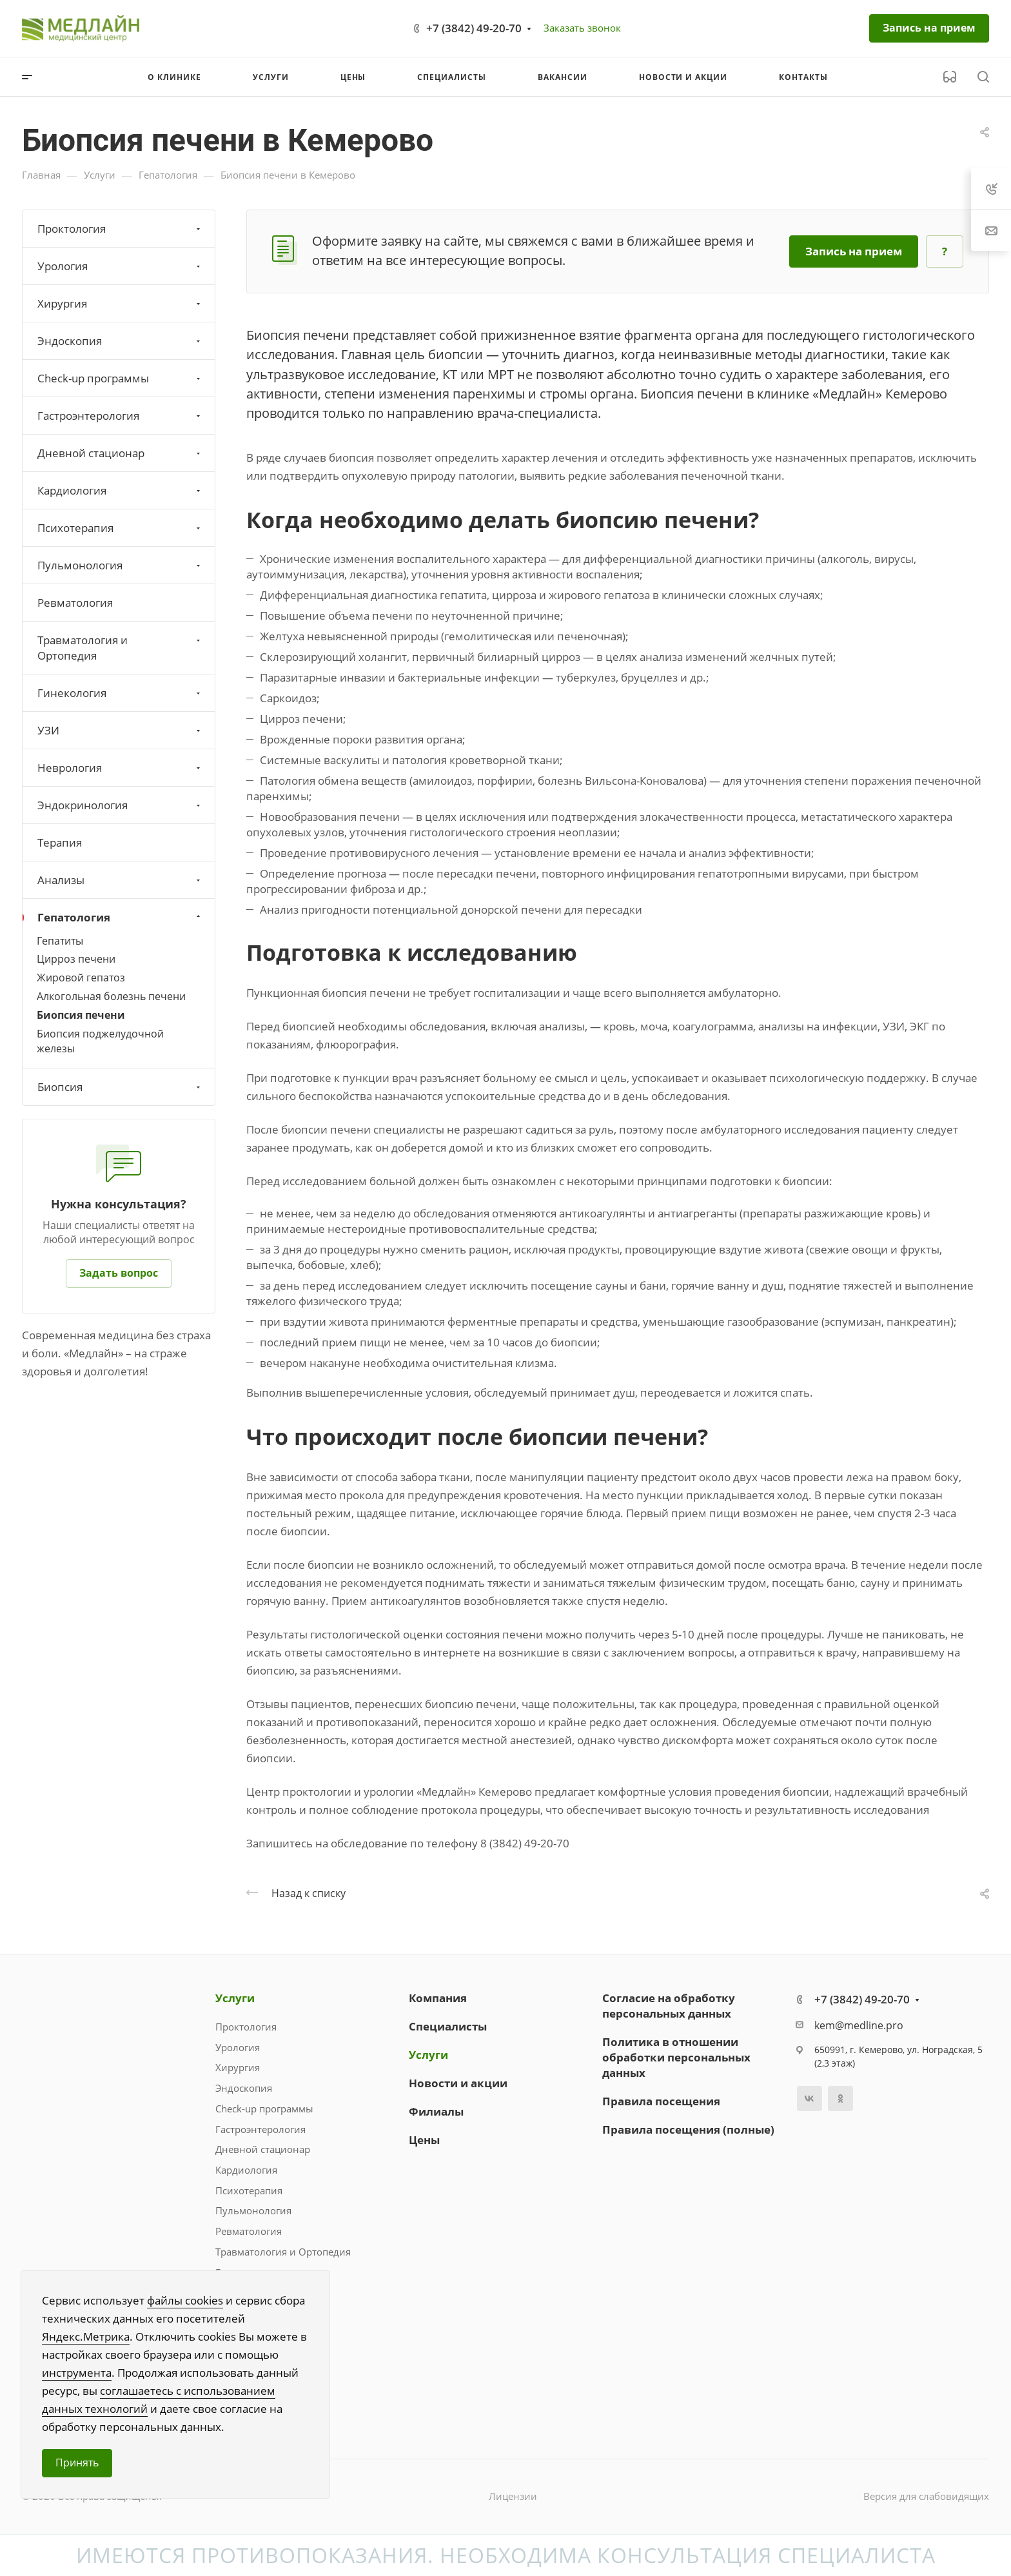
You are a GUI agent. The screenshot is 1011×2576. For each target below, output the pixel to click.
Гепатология (120, 917)
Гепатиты (60, 941)
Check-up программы (120, 378)
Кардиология (120, 490)
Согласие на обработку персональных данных (668, 2006)
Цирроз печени (76, 959)
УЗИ (120, 730)
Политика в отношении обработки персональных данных (676, 2057)
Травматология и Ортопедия (120, 648)
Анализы (120, 879)
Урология (120, 266)
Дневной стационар (120, 453)
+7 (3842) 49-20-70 (474, 28)
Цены (424, 2139)
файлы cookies (185, 2300)
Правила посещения (661, 2101)
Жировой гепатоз (81, 977)
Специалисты (448, 2026)
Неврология (120, 767)
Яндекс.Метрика (86, 2336)
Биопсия (120, 1086)
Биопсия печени (81, 1015)
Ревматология (75, 602)
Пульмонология (120, 565)
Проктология (120, 228)
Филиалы (436, 2111)
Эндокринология (120, 805)
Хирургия (120, 303)
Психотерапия (120, 527)
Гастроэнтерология (120, 415)
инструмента (77, 2372)
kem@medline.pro (858, 2025)
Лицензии (513, 2496)
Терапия (59, 842)
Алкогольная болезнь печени (111, 996)
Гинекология (120, 692)
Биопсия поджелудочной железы (100, 1041)
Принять (77, 2462)
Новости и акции (458, 2083)
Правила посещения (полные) (688, 2129)
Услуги (235, 1998)
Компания (438, 1998)
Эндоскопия (120, 340)
